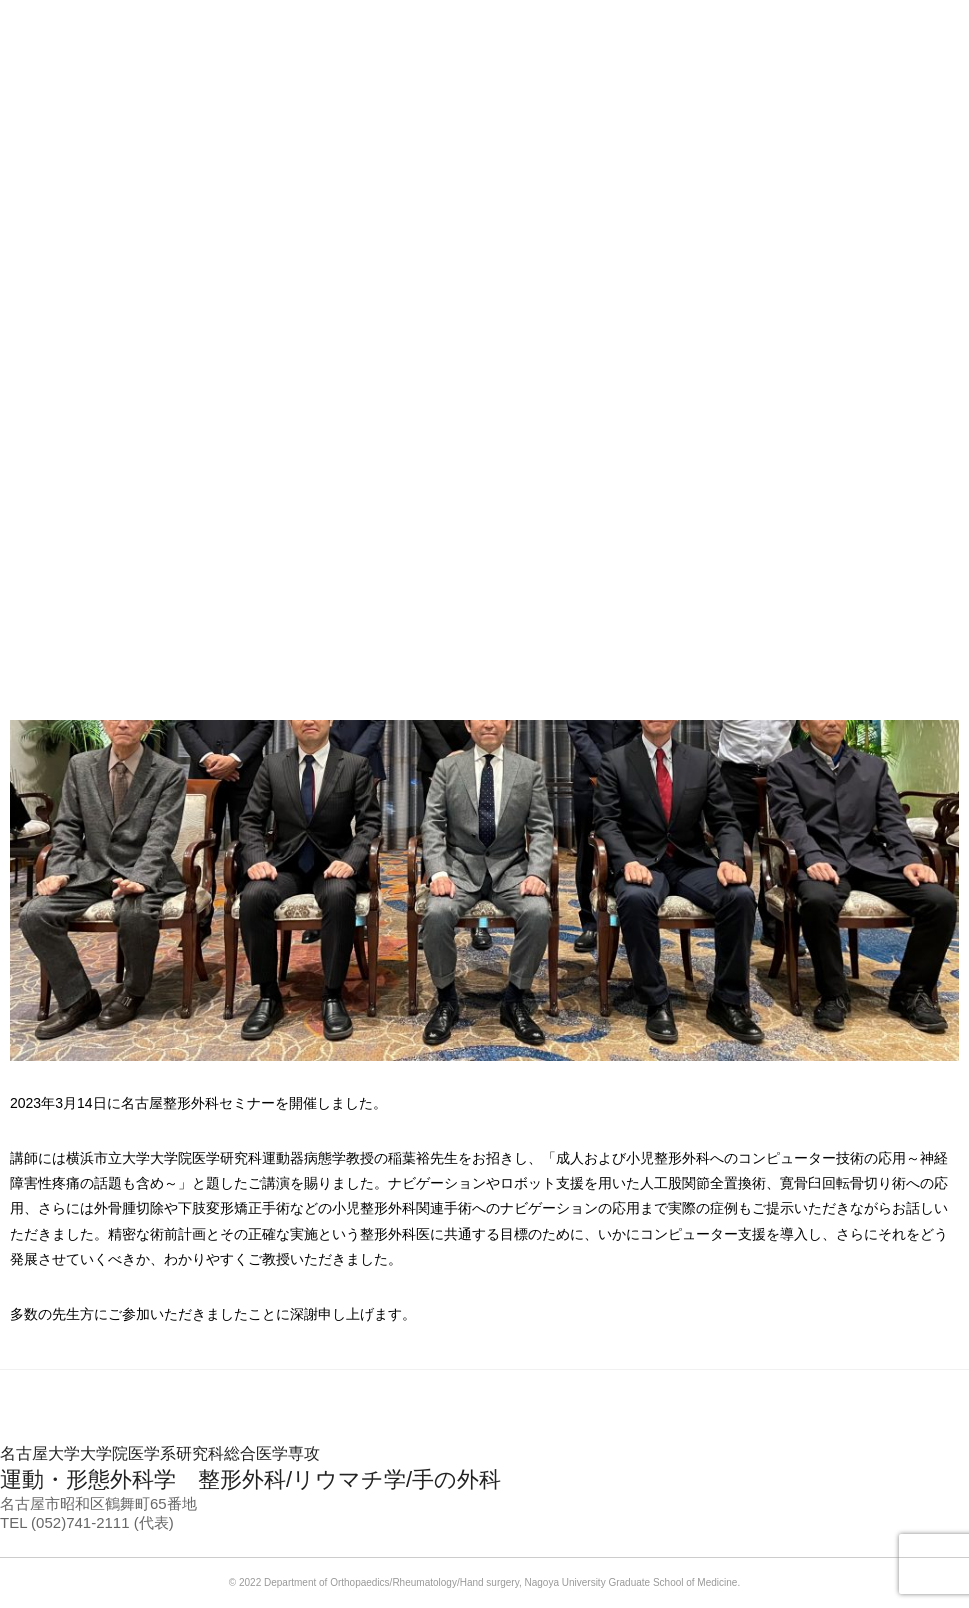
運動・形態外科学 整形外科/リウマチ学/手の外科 (484, 1468)
